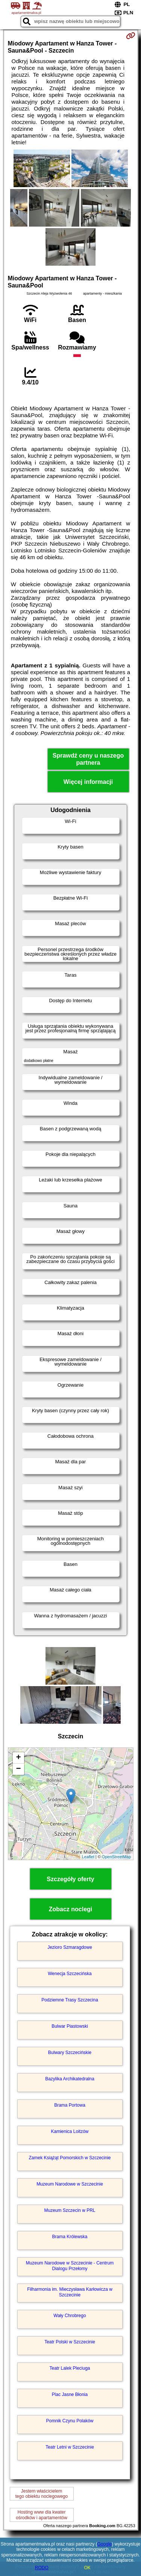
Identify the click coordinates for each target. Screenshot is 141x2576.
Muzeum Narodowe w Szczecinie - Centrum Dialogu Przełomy (70, 2265)
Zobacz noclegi (70, 1909)
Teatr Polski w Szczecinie (69, 2342)
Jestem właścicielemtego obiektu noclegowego (41, 2493)
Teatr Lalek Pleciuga (69, 2368)
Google (104, 2544)
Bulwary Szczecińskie (69, 2052)
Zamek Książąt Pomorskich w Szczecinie (70, 2157)
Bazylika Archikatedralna (69, 2078)
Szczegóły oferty (70, 1879)
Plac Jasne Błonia (70, 2394)
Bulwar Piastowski (70, 2026)
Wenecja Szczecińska (70, 1973)
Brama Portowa (69, 2105)
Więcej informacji (88, 782)
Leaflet (88, 1856)
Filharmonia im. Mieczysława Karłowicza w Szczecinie (69, 2292)
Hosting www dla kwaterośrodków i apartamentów (41, 2514)
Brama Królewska (69, 2236)
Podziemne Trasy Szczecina (69, 2000)
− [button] (18, 1769)
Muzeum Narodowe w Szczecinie (69, 2184)
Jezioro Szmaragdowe (69, 1947)
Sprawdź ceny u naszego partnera (88, 759)
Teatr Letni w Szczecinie (69, 2447)
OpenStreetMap (116, 1856)
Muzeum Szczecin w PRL (69, 2210)
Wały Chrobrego (69, 2315)
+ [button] (18, 1758)
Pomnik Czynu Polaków (69, 2420)
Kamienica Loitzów (69, 2131)
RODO (42, 2567)
